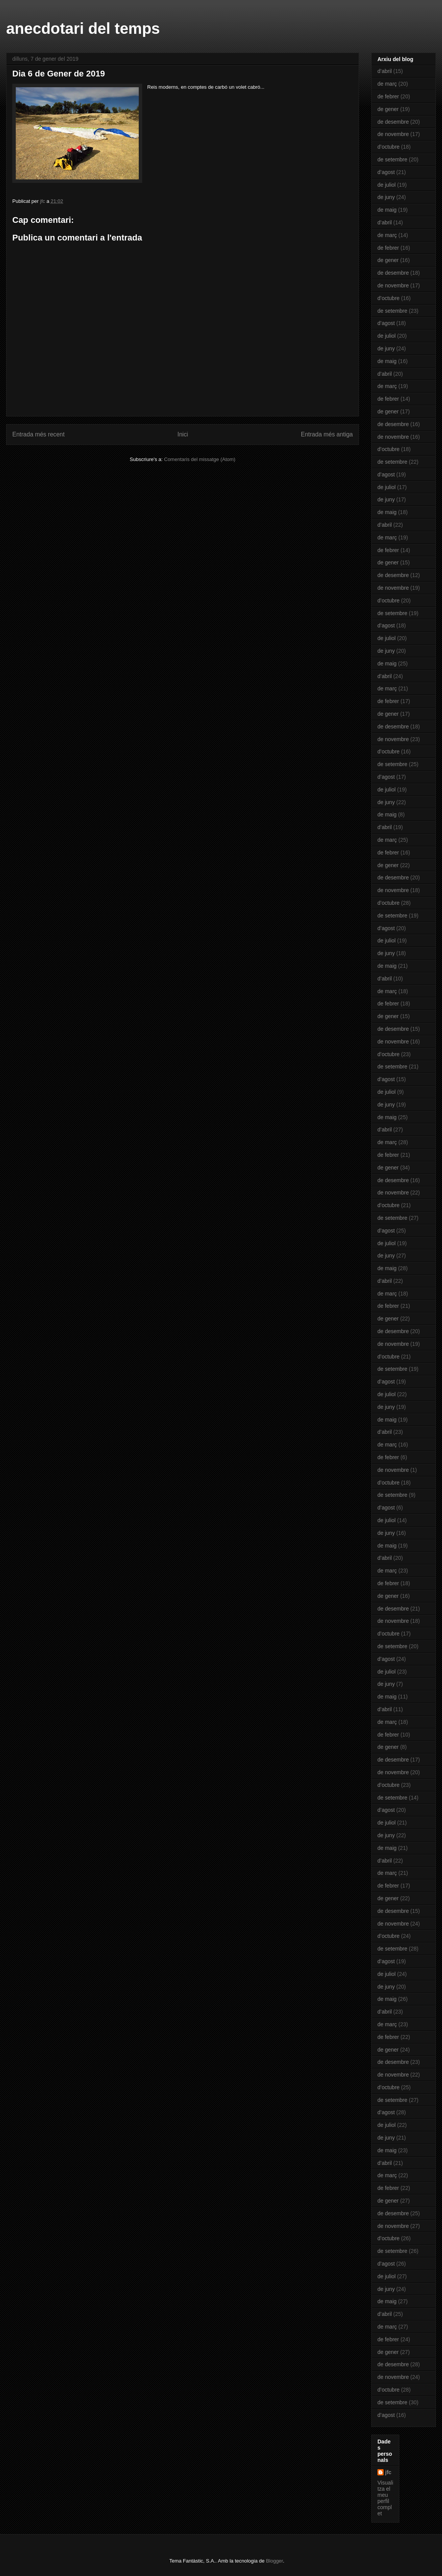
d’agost (386, 172)
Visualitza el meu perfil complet (385, 2498)
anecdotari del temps (83, 28)
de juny (386, 197)
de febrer (388, 96)
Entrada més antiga (327, 434)
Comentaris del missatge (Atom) (200, 459)
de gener (388, 109)
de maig (387, 210)
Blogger (274, 2561)
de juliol (386, 185)
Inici (183, 434)
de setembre (392, 159)
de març (387, 84)
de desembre (393, 122)
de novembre (393, 134)
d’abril (384, 71)
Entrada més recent (38, 434)
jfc (388, 2472)
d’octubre (388, 147)
